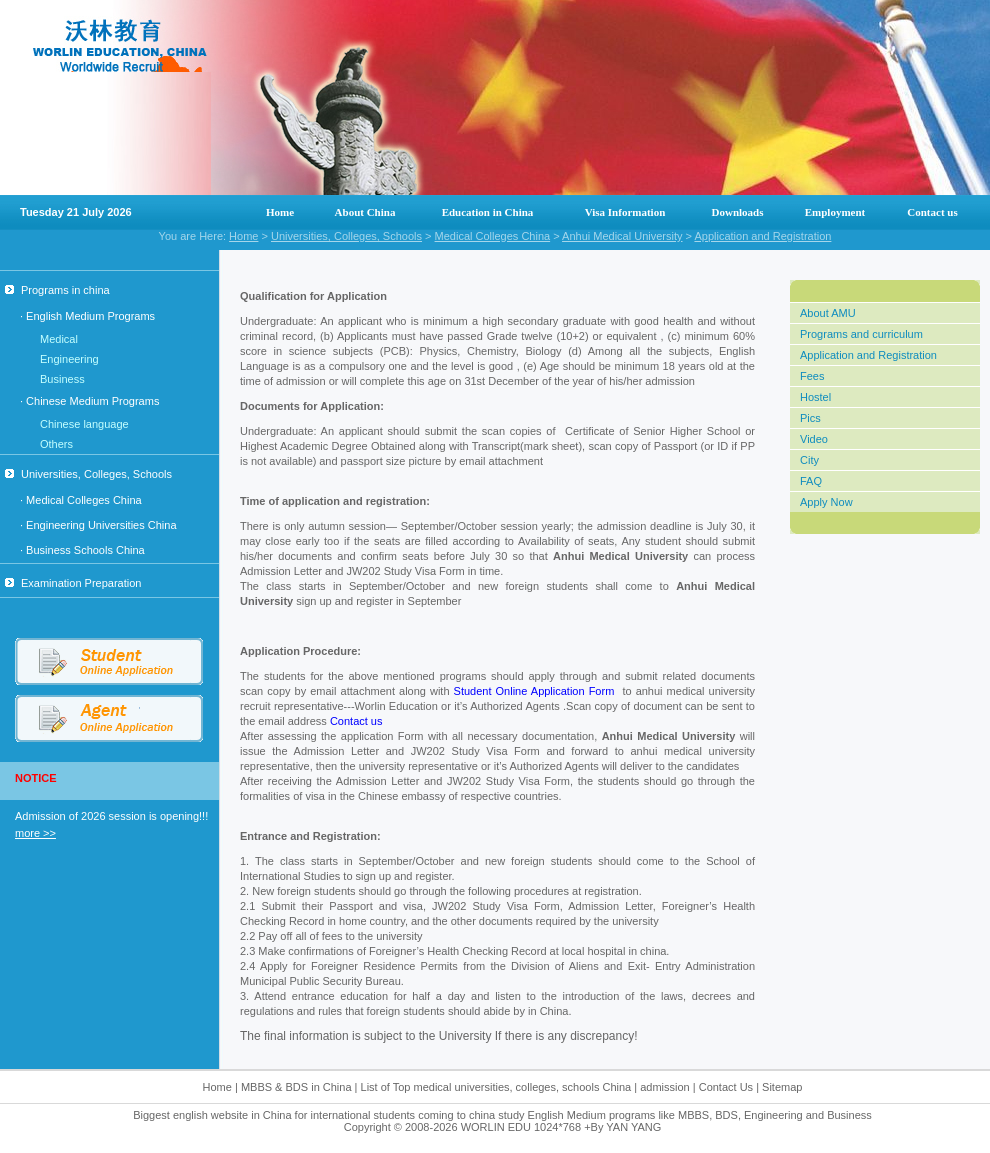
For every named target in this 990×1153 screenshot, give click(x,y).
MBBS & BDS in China (296, 1087)
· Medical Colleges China (81, 500)
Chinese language (84, 424)
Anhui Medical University (622, 236)
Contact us (932, 212)
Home (280, 212)
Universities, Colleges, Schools (346, 236)
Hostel (815, 397)
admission (665, 1087)
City (809, 460)
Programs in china (57, 290)
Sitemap (782, 1087)
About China (365, 212)
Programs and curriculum (861, 334)
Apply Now (826, 502)
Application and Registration (762, 236)
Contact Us (727, 1087)
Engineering (69, 359)
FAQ (811, 481)
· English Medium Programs (87, 316)
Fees (812, 376)
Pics (810, 418)
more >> (35, 833)
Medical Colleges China (493, 236)
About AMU (828, 313)
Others (56, 444)
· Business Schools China (82, 550)
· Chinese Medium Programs (89, 401)
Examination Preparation (73, 583)
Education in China (488, 212)
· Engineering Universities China (98, 525)
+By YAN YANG (622, 1127)
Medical (59, 339)
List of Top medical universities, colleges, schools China (496, 1087)
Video (814, 439)
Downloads (738, 212)
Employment (835, 212)
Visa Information (625, 212)
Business (62, 379)
